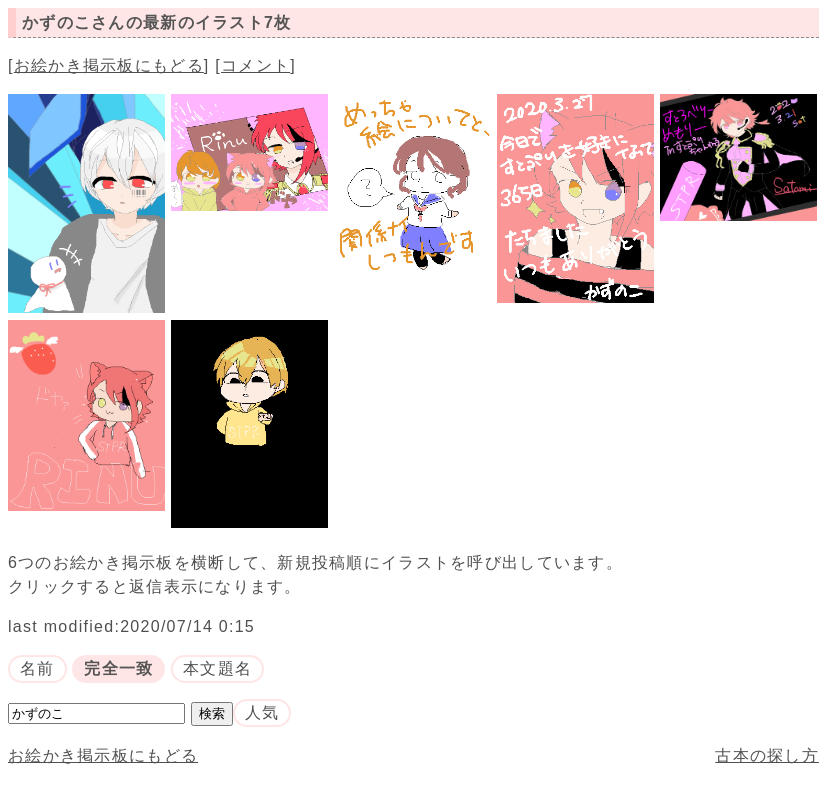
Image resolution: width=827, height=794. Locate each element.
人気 (262, 712)
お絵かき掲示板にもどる (109, 65)
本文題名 (217, 668)
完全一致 (118, 668)
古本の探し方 (767, 755)
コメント (255, 65)
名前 (37, 668)
